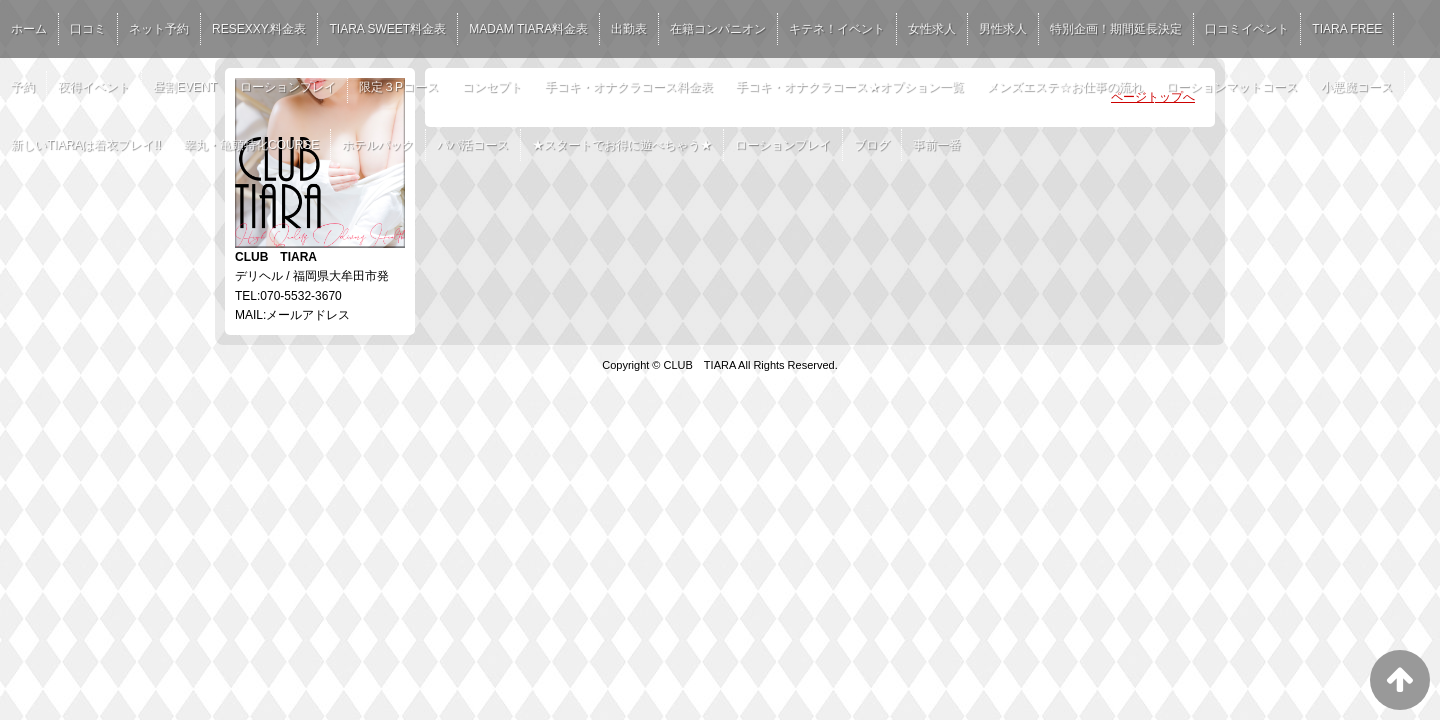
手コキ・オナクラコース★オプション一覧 (850, 87)
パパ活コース (473, 145)
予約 (23, 87)
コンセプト (492, 87)
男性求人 (1003, 29)
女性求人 (932, 29)
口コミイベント (1247, 29)
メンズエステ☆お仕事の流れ (1065, 87)
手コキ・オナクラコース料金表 (629, 87)
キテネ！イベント (837, 29)
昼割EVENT (185, 87)
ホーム (29, 29)
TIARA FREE (1347, 29)
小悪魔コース (1357, 87)
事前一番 (937, 145)
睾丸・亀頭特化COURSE (251, 145)
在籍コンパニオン (718, 29)
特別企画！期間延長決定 (1116, 29)
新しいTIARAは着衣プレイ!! (86, 145)
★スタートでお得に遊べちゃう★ (622, 145)
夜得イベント (94, 87)
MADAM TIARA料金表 (528, 29)
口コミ (88, 29)
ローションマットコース (1232, 87)
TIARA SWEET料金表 (387, 29)
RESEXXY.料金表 (259, 29)
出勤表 (629, 29)
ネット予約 (159, 29)
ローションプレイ (288, 87)
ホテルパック (378, 145)
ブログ (872, 145)
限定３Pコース (399, 87)
